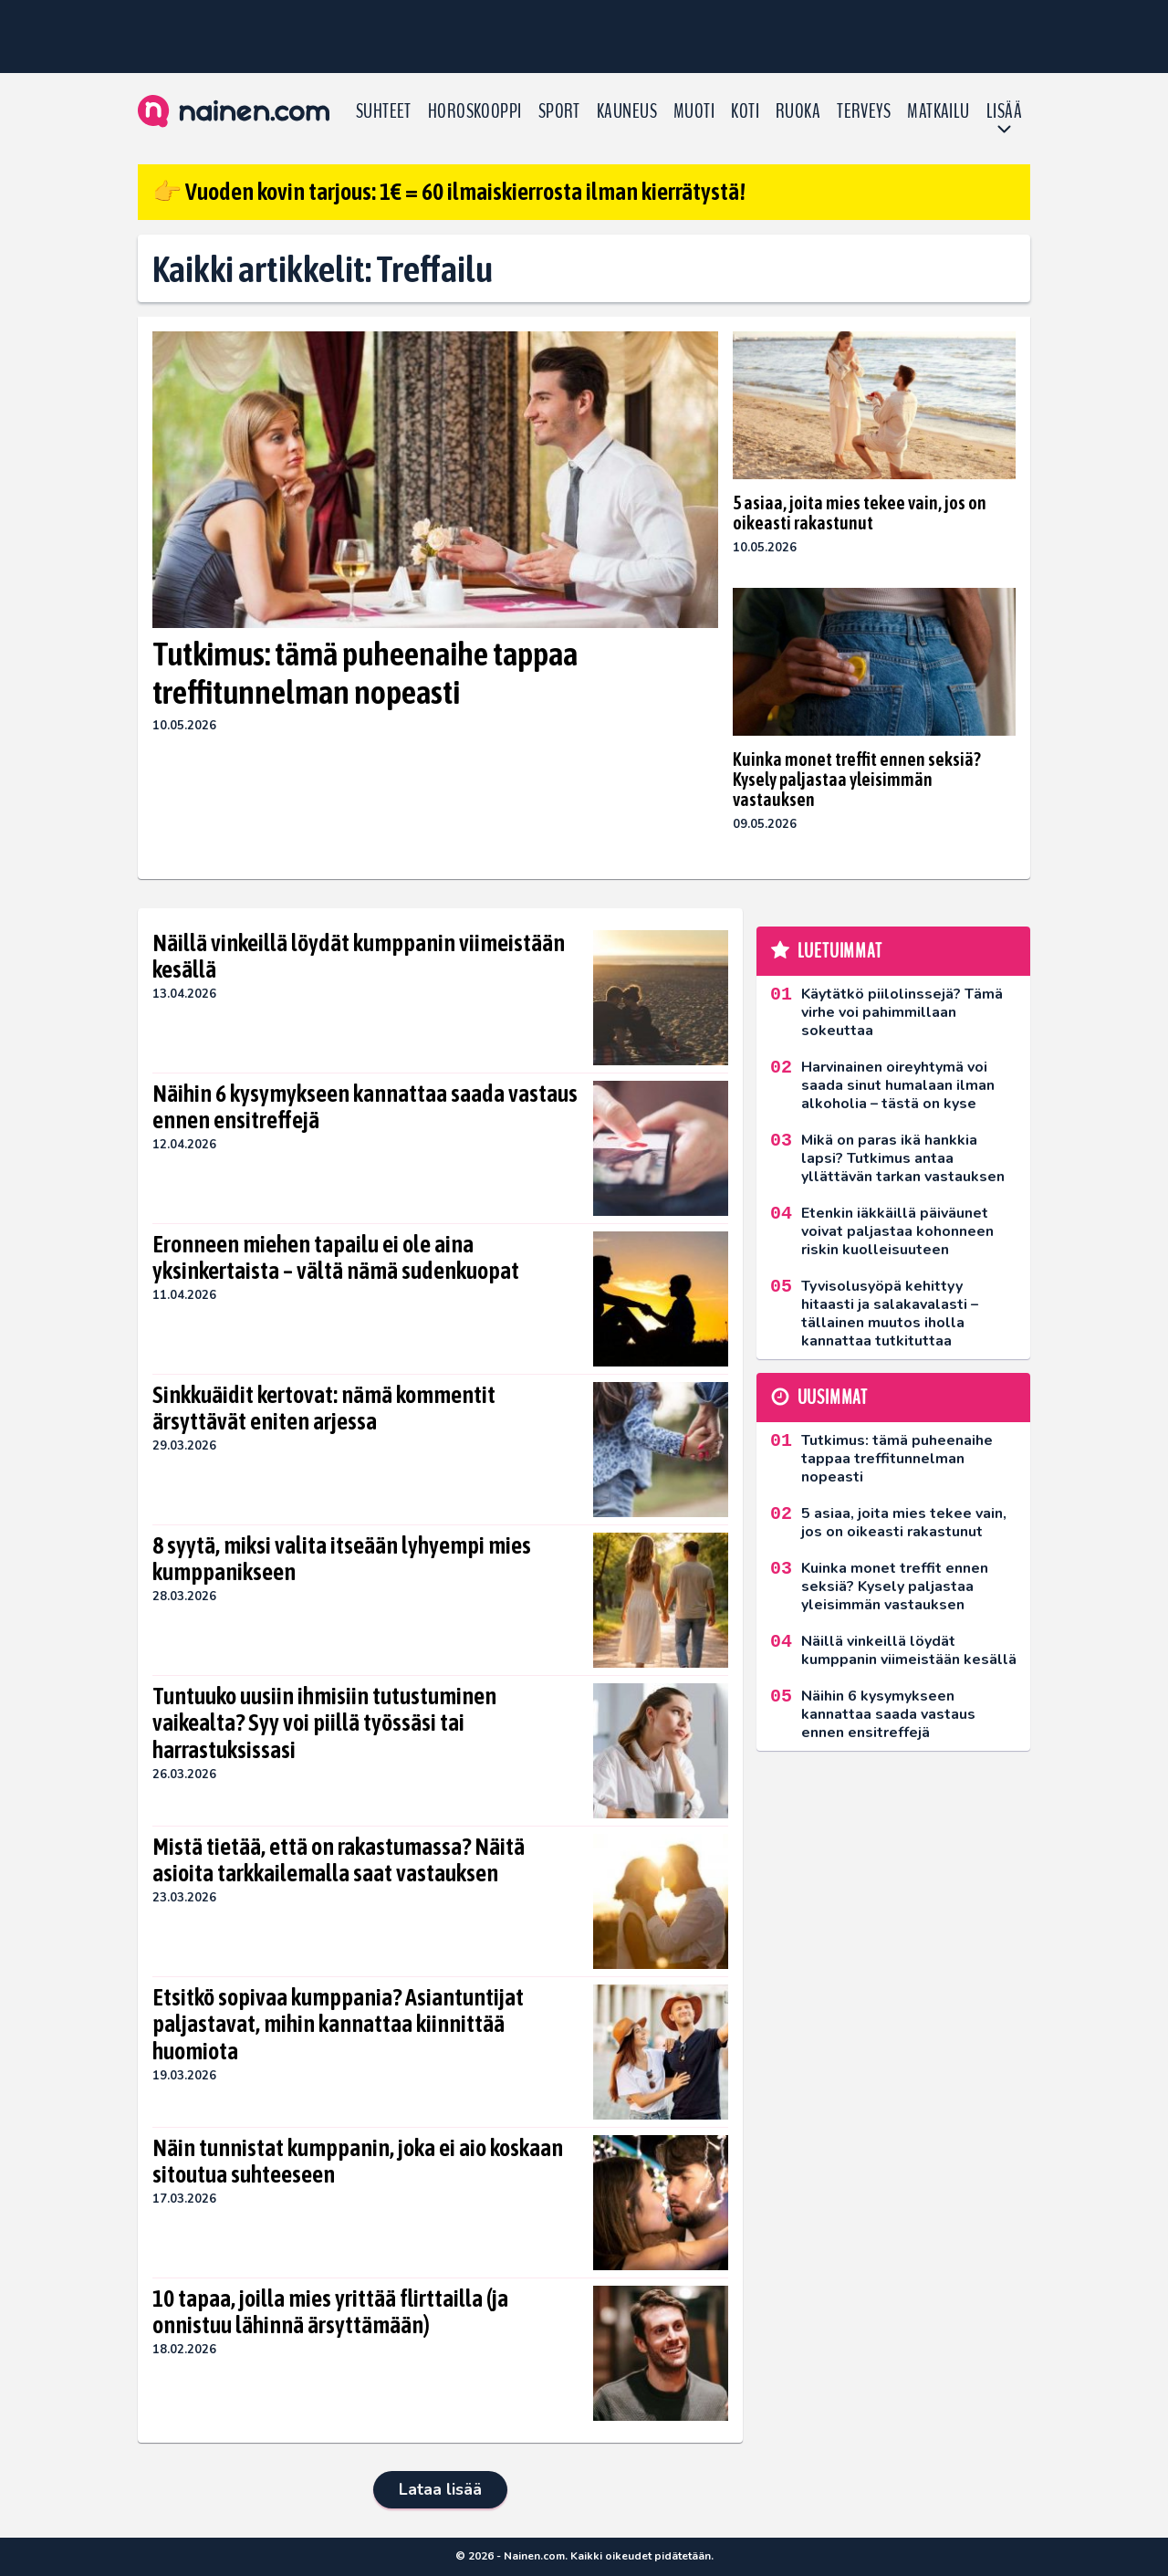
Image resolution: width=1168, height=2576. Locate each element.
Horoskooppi (475, 111)
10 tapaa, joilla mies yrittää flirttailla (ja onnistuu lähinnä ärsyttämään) (330, 2312)
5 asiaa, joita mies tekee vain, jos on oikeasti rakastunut (859, 512)
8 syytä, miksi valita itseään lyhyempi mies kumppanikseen (341, 1559)
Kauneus (627, 111)
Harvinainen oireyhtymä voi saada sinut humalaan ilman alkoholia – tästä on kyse (898, 1085)
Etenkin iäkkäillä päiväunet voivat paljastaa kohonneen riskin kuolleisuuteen (897, 1231)
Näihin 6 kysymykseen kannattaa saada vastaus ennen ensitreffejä (365, 1107)
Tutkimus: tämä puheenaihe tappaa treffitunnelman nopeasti (365, 672)
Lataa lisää (440, 2489)
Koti (745, 111)
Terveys (864, 111)
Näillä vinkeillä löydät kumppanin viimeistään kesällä (358, 956)
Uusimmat (833, 1397)
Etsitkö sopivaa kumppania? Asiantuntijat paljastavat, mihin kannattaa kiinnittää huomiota (338, 2025)
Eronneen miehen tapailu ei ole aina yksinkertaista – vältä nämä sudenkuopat (335, 1257)
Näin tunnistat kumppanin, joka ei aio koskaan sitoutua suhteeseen (357, 2161)
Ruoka (798, 111)
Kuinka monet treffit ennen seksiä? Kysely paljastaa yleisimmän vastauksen (857, 779)
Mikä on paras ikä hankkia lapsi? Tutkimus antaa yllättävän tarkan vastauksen (903, 1158)
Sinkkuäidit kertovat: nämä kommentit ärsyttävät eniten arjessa (323, 1408)
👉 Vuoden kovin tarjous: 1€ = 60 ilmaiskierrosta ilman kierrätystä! (449, 191)
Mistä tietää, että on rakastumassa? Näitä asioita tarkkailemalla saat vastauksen (338, 1860)
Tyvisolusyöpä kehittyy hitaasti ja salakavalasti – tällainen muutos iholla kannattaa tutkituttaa (889, 1313)
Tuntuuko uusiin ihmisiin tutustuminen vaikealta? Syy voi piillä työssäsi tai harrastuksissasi (324, 1723)
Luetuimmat (840, 951)
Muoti (693, 111)
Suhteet (384, 111)
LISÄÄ (1004, 111)
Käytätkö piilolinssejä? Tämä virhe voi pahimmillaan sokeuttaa (902, 1012)
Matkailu (938, 111)
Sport (559, 111)
